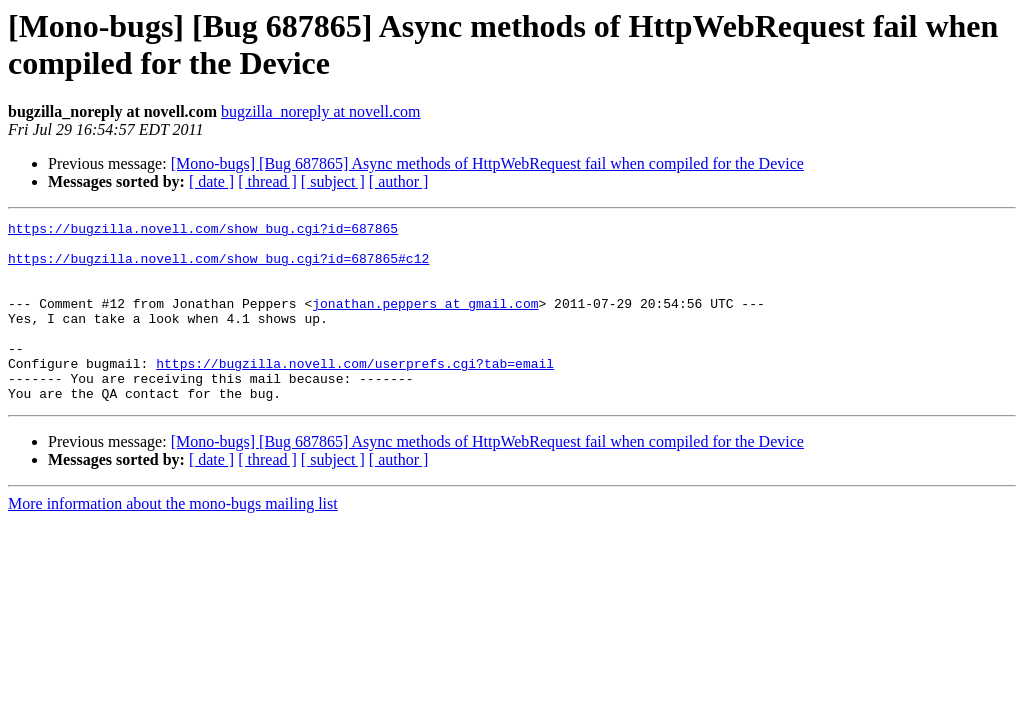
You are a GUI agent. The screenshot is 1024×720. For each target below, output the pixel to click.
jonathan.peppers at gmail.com (425, 321)
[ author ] (399, 181)
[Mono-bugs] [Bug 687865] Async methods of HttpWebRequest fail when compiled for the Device (487, 163)
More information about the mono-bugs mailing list (173, 539)
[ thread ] (267, 181)
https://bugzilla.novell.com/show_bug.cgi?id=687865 (203, 231)
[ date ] (211, 181)
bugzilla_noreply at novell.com (321, 111)
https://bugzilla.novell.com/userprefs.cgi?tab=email (355, 393)
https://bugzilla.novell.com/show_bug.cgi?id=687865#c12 (218, 267)
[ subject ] (333, 181)
